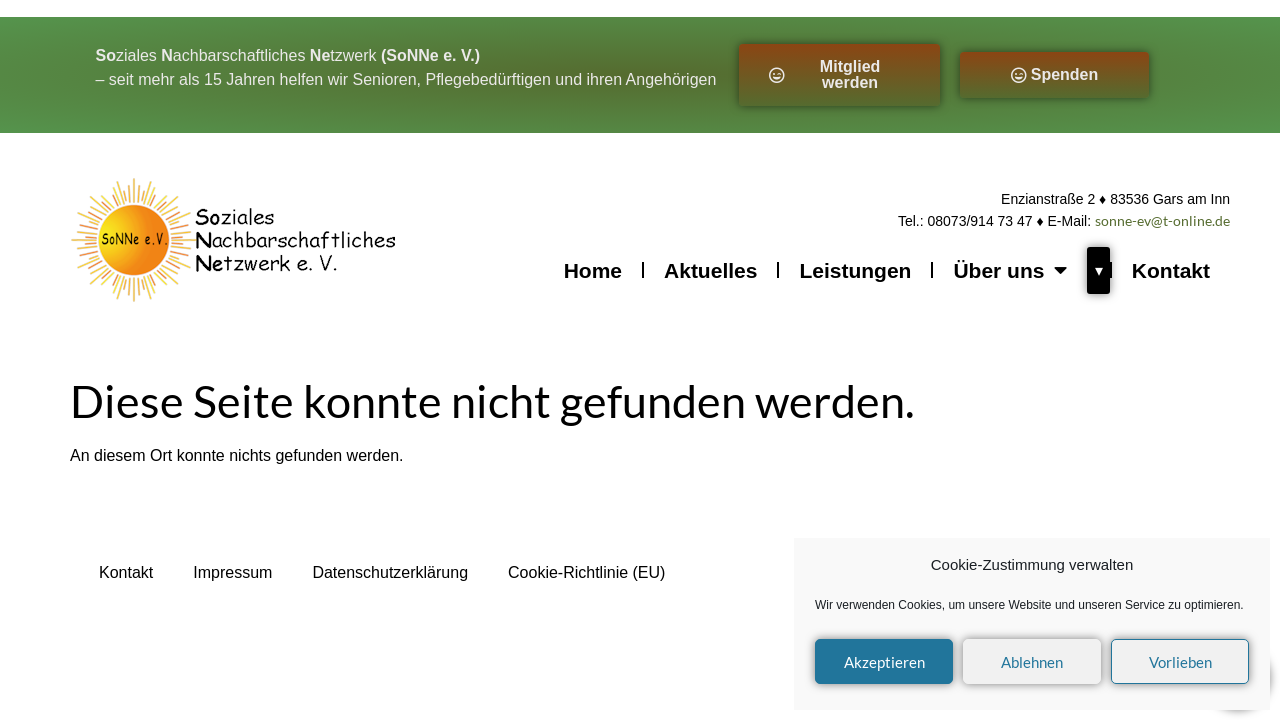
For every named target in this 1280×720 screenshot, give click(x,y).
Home (593, 270)
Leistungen (855, 270)
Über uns (1010, 270)
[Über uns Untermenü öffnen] (1098, 270)
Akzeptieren (884, 662)
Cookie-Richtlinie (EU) (586, 572)
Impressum (232, 572)
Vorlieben (1180, 662)
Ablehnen (1032, 662)
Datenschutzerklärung (390, 572)
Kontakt (1171, 270)
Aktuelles (710, 270)
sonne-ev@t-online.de (1162, 220)
